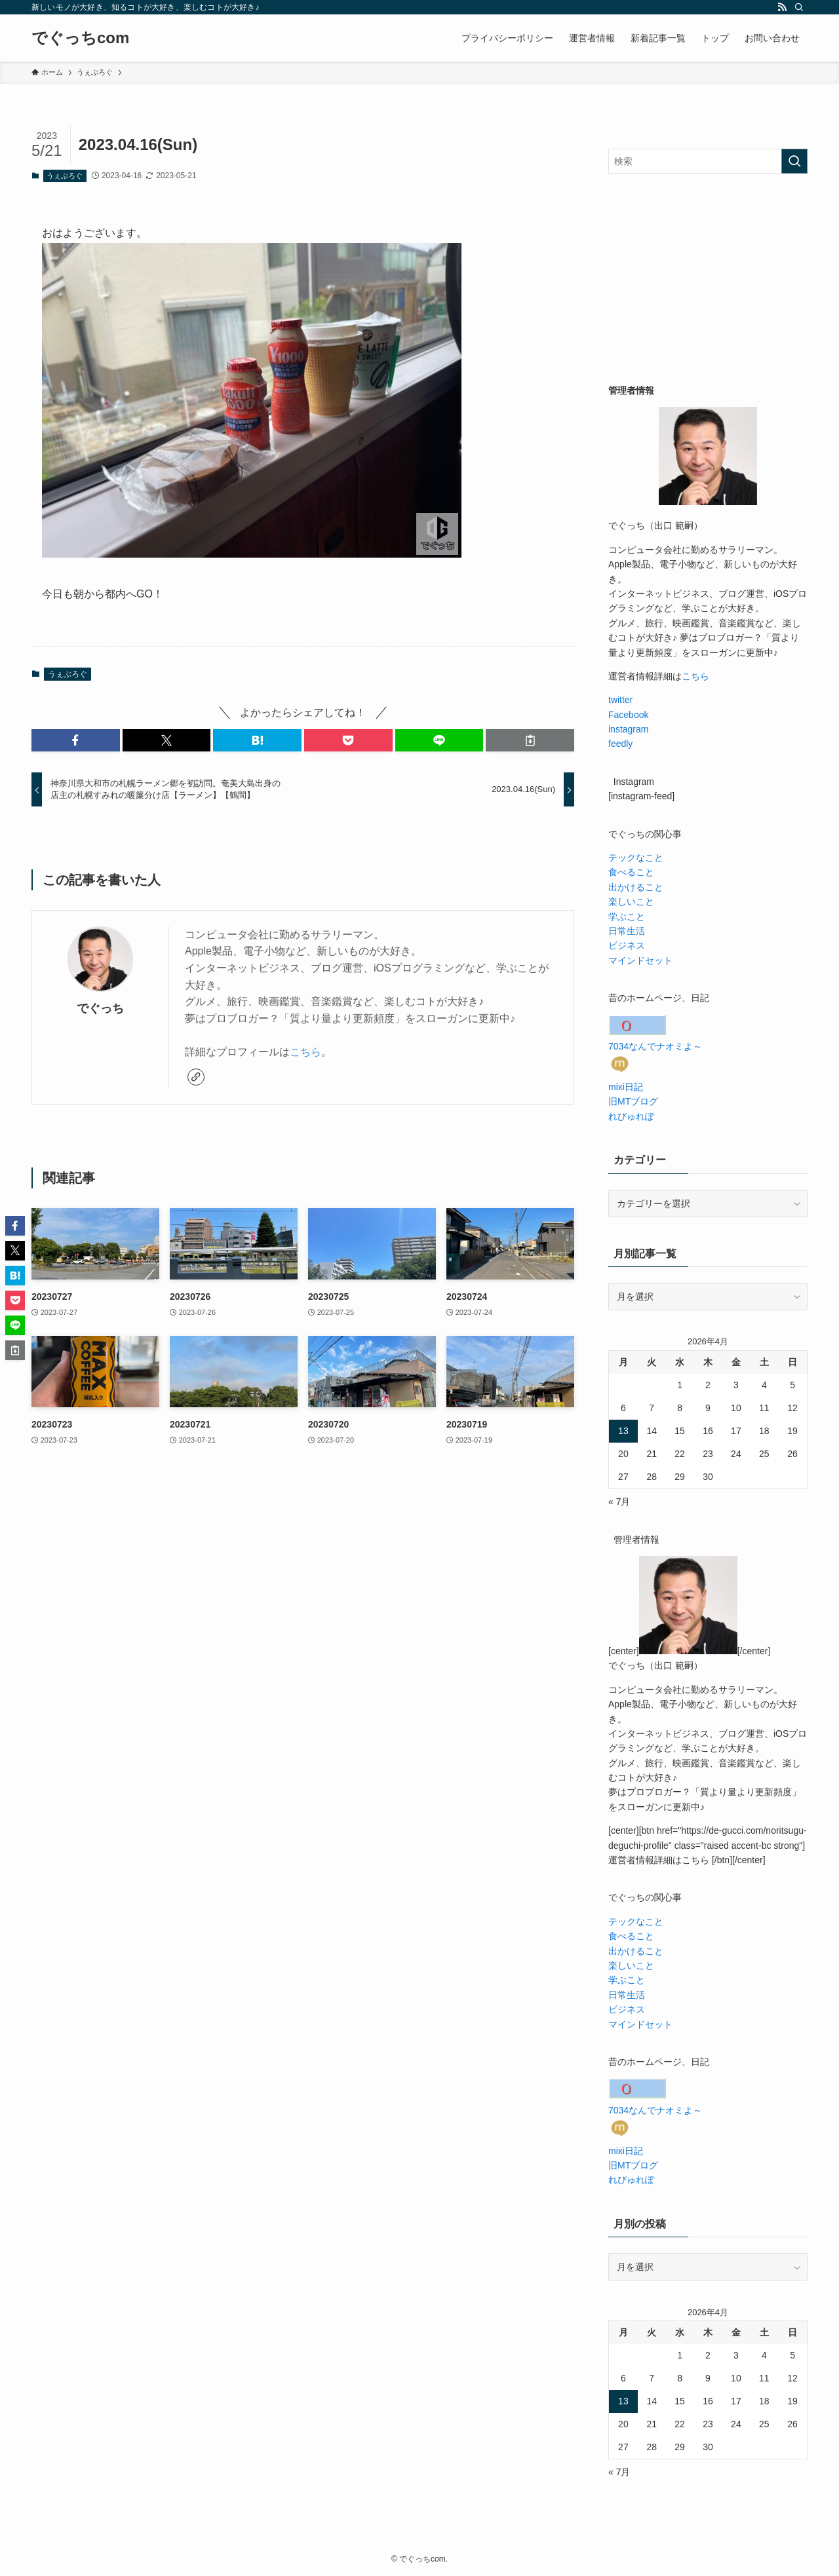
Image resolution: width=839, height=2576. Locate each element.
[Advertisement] (708, 278)
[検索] (799, 7)
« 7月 (619, 1501)
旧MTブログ (633, 1101)
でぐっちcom (80, 38)
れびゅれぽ (631, 1116)
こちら (305, 1051)
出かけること (635, 887)
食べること (631, 872)
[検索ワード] (708, 161)
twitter (620, 699)
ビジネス (626, 945)
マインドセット (640, 960)
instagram (628, 729)
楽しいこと (631, 901)
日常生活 (626, 931)
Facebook (628, 715)
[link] (196, 1077)
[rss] (781, 7)
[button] (75, 740)
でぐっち (100, 1008)
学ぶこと (626, 916)
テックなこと (635, 857)
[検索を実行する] (794, 161)
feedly (620, 743)
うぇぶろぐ (65, 176)
